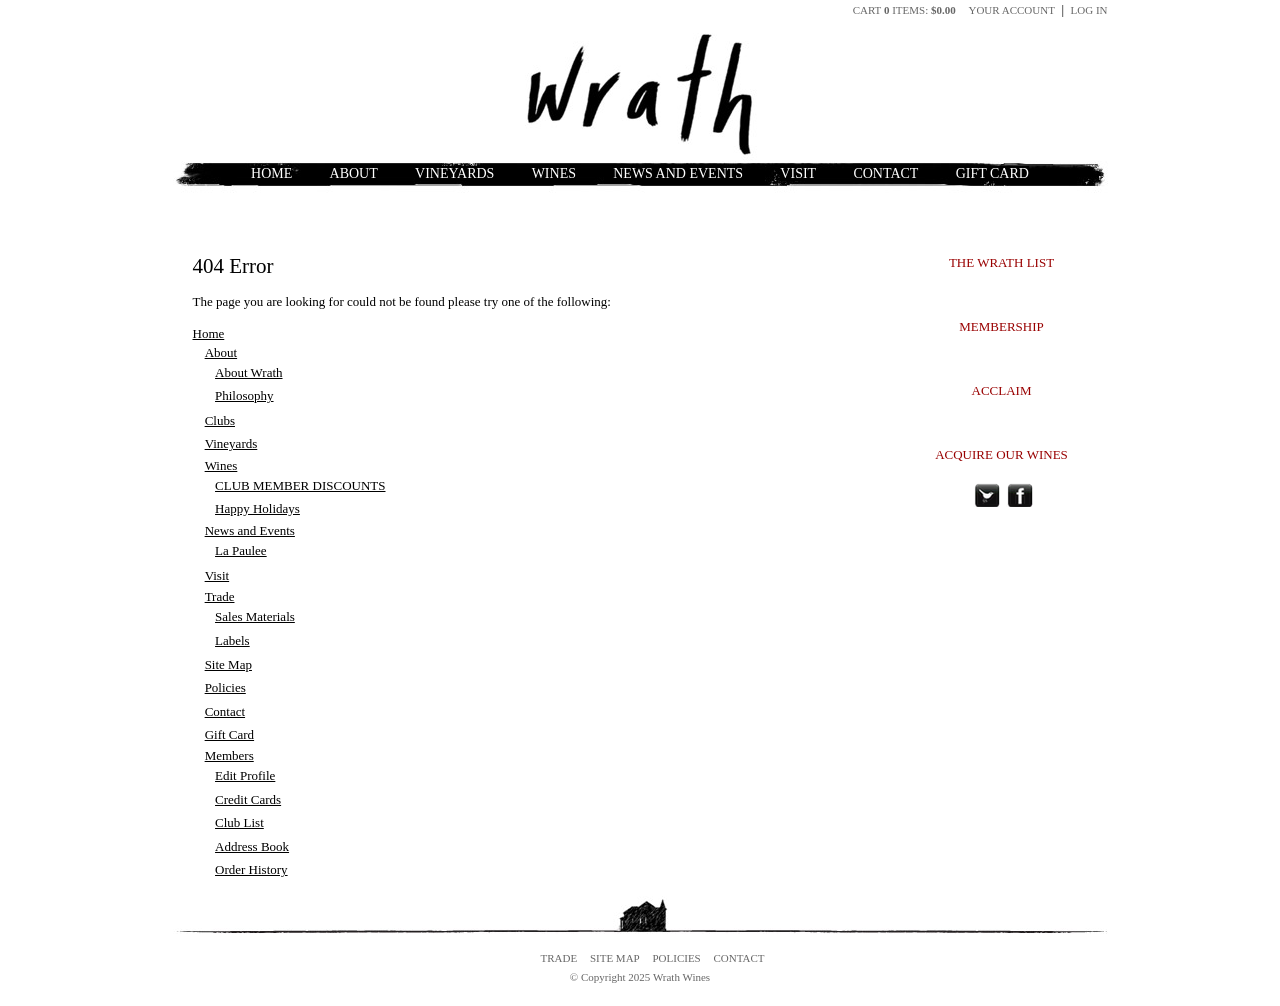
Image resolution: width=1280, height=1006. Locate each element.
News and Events (678, 173)
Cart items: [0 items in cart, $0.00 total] (906, 10)
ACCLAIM (1002, 390)
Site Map (228, 664)
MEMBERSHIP (1001, 326)
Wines (554, 173)
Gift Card (992, 173)
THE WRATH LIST (1001, 262)
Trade (220, 596)
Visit (798, 173)
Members (229, 755)
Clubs (220, 420)
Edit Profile (245, 775)
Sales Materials (255, 616)
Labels (232, 640)
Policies (225, 687)
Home (271, 173)
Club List (239, 822)
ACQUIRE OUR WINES (1001, 454)
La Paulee (241, 550)
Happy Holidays (257, 508)
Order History (251, 869)
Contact (885, 173)
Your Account (1011, 10)
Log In (1089, 10)
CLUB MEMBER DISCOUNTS (300, 485)
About (354, 173)
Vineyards (454, 173)
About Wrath (248, 372)
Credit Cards (248, 799)
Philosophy (244, 395)
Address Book (252, 846)
